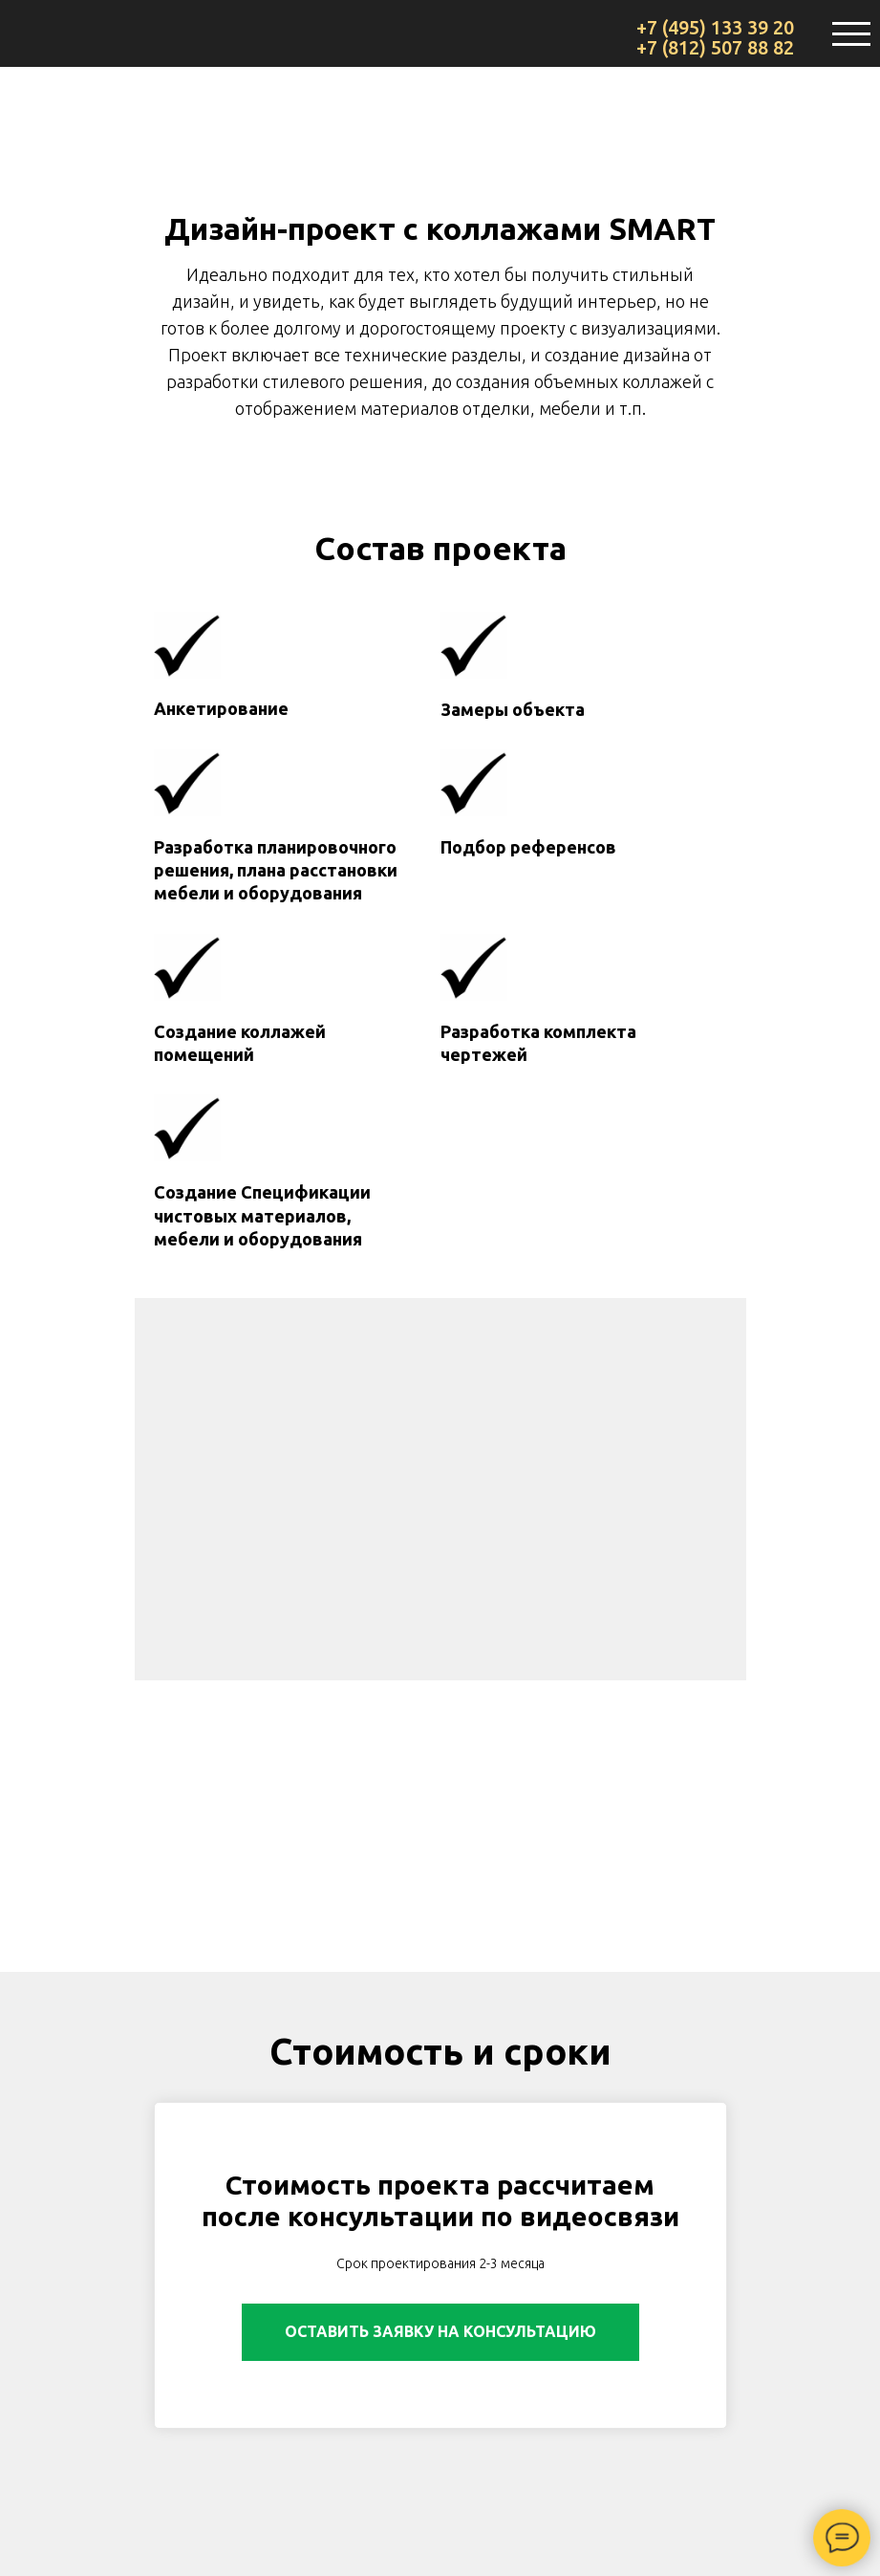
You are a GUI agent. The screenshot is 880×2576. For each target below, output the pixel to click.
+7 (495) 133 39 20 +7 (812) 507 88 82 (715, 37)
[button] (440, 2332)
